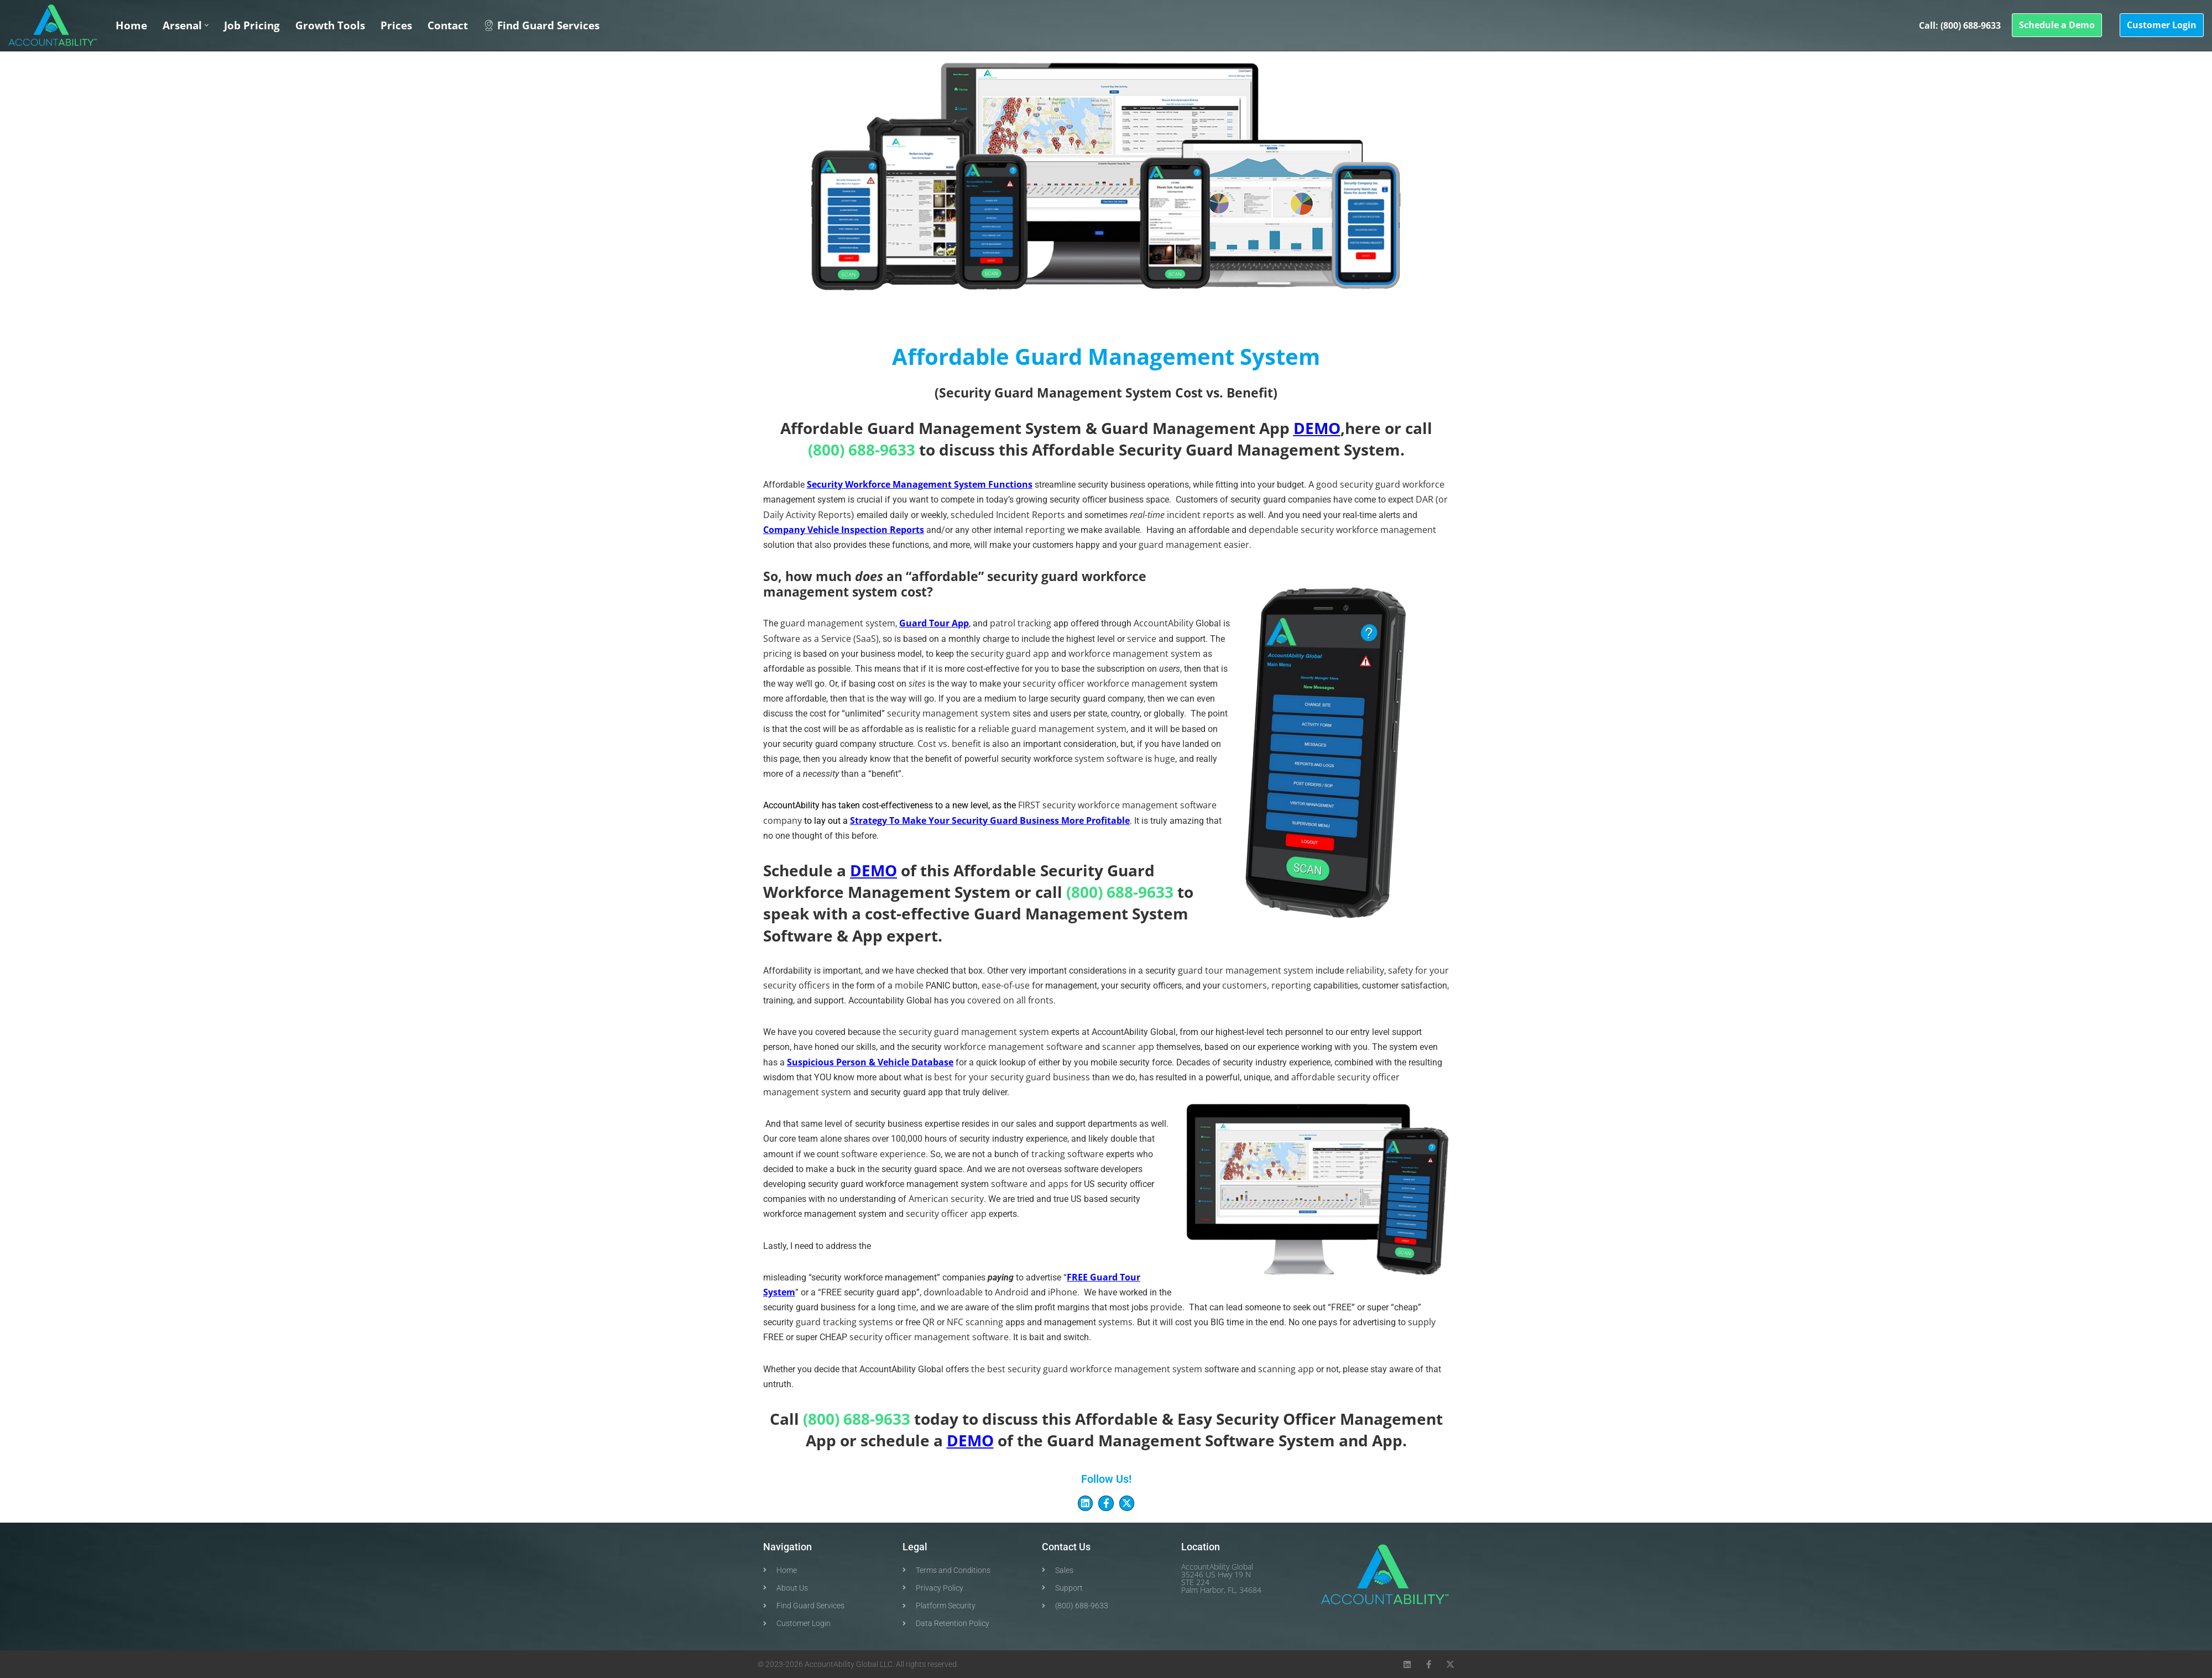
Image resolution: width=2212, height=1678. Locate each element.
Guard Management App (1195, 427)
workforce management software (1013, 1047)
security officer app (946, 1213)
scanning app (1286, 1369)
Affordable (1073, 449)
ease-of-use (1006, 985)
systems (1115, 1322)
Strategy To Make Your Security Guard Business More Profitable (990, 820)
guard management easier (1194, 545)
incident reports (1200, 515)
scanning (985, 1322)
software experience (883, 1154)
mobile (909, 985)
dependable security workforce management (1342, 530)
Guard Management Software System (1191, 1440)
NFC (955, 1322)
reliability (1365, 970)
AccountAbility (1163, 623)
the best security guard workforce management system (1086, 1369)
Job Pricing (252, 25)
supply (1422, 1322)
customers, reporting (1266, 985)
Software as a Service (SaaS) (821, 638)
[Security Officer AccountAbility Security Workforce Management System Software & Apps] (52, 25)
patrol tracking (1020, 623)
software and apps (1029, 1184)
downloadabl (953, 1292)
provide (1166, 1307)
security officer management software (929, 1337)
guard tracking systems (844, 1322)
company (782, 820)
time (907, 1307)
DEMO (1316, 427)
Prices (396, 25)
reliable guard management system (1052, 729)
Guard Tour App (934, 623)
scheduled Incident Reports (1008, 515)
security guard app (1010, 653)
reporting (1045, 530)
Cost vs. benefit (949, 744)
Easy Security (1228, 1418)
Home (131, 25)
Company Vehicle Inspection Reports (843, 530)
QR (928, 1322)
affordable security (1330, 1077)
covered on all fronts (1010, 1000)
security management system (948, 713)
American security (946, 1199)
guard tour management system (1245, 970)
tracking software (1067, 1154)
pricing (777, 653)
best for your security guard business (1012, 1077)
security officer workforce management (1104, 683)
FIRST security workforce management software (1117, 805)
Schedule (798, 870)
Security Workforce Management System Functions (919, 484)
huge (1164, 758)
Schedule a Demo (2057, 25)
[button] (206, 25)
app (1147, 1047)
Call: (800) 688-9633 (1960, 25)
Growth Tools (330, 25)
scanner (1119, 1047)
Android (1012, 1292)
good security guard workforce (1380, 484)
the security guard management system (966, 1032)
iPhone (1062, 1292)
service (1141, 638)
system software (1108, 758)
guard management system (837, 623)
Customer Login (2162, 25)
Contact (447, 25)
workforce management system (1134, 653)
